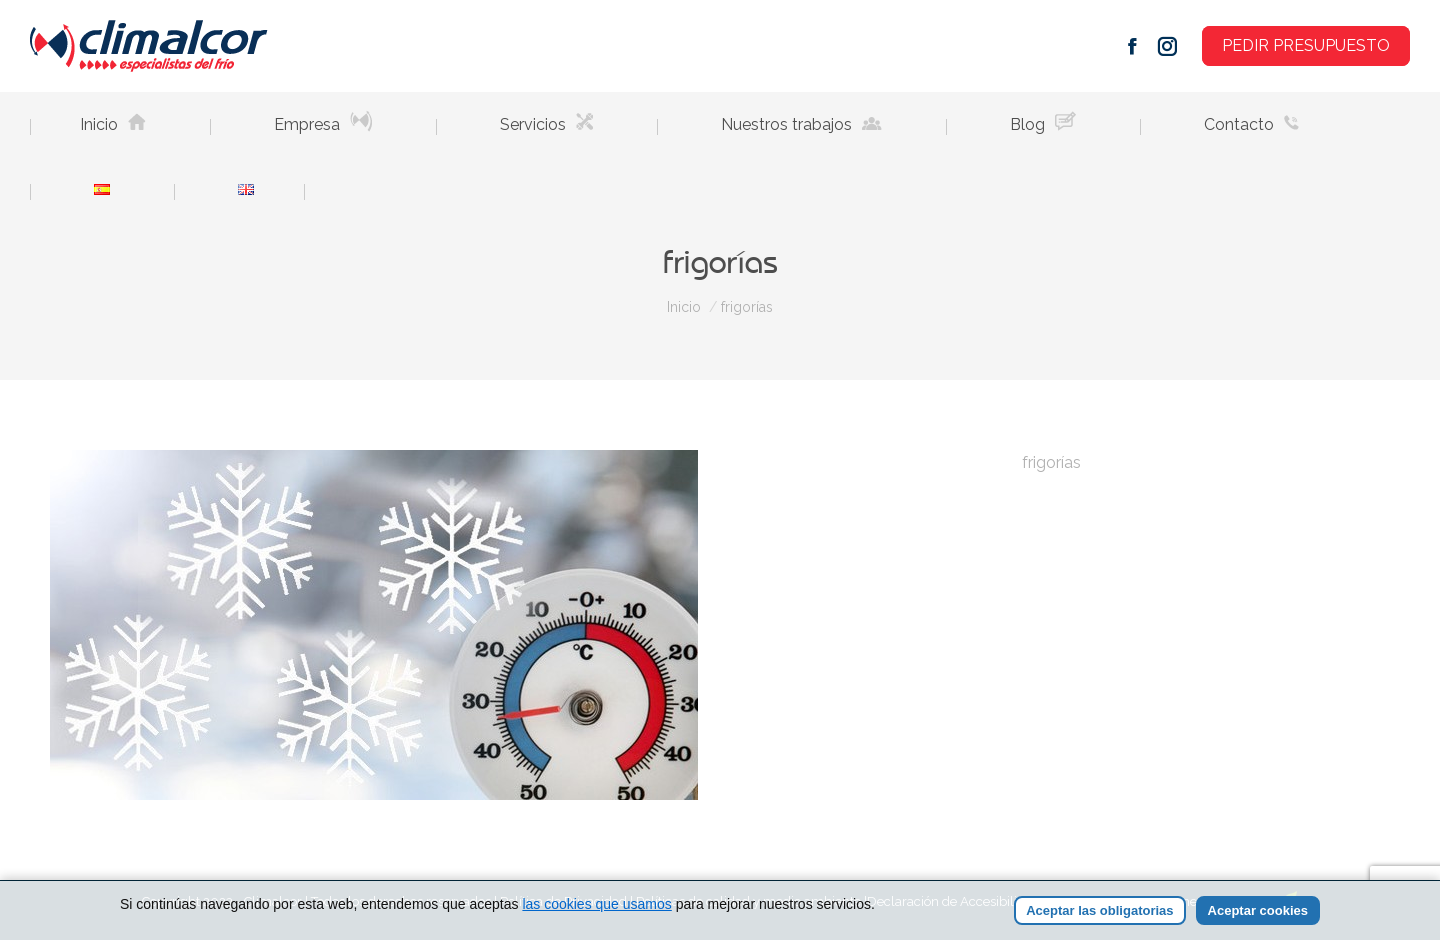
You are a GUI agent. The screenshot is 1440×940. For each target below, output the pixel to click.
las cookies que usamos (596, 905)
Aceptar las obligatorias (1099, 911)
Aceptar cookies (1258, 911)
